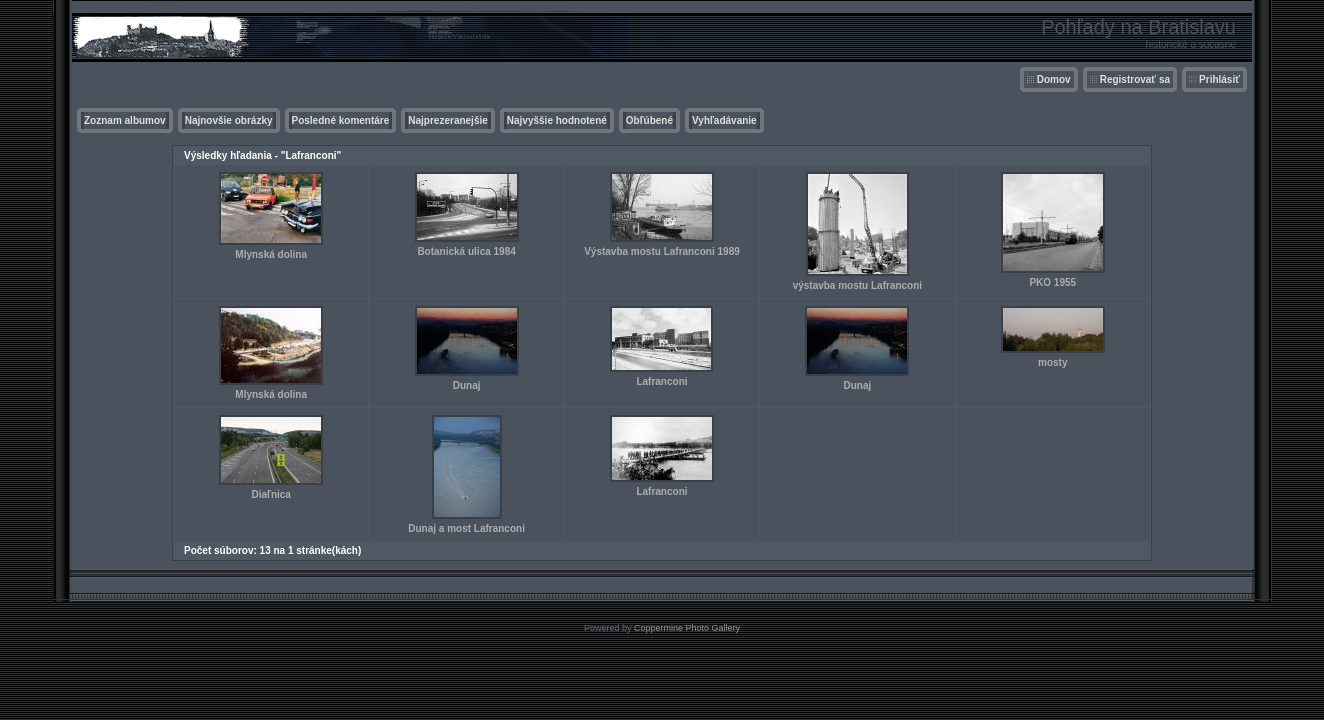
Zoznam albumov (125, 120)
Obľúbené (649, 120)
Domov (1054, 79)
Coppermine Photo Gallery (687, 628)
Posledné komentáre (341, 120)
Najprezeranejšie (448, 120)
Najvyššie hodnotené (557, 120)
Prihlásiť (1219, 79)
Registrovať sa (1135, 79)
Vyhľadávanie (724, 120)
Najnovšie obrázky (229, 120)
